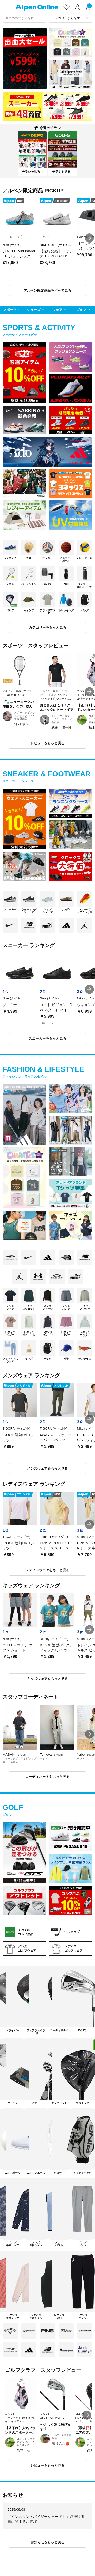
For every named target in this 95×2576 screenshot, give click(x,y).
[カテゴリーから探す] (71, 18)
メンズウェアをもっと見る (47, 1468)
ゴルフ (81, 310)
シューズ (33, 310)
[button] (89, 238)
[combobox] (24, 18)
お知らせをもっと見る (48, 2542)
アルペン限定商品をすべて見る (47, 290)
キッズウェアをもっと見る (47, 1679)
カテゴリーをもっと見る (47, 627)
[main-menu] (7, 7)
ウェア (57, 310)
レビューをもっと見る (48, 743)
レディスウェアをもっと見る (47, 1570)
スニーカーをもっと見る (47, 1038)
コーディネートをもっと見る (47, 1777)
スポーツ (9, 310)
